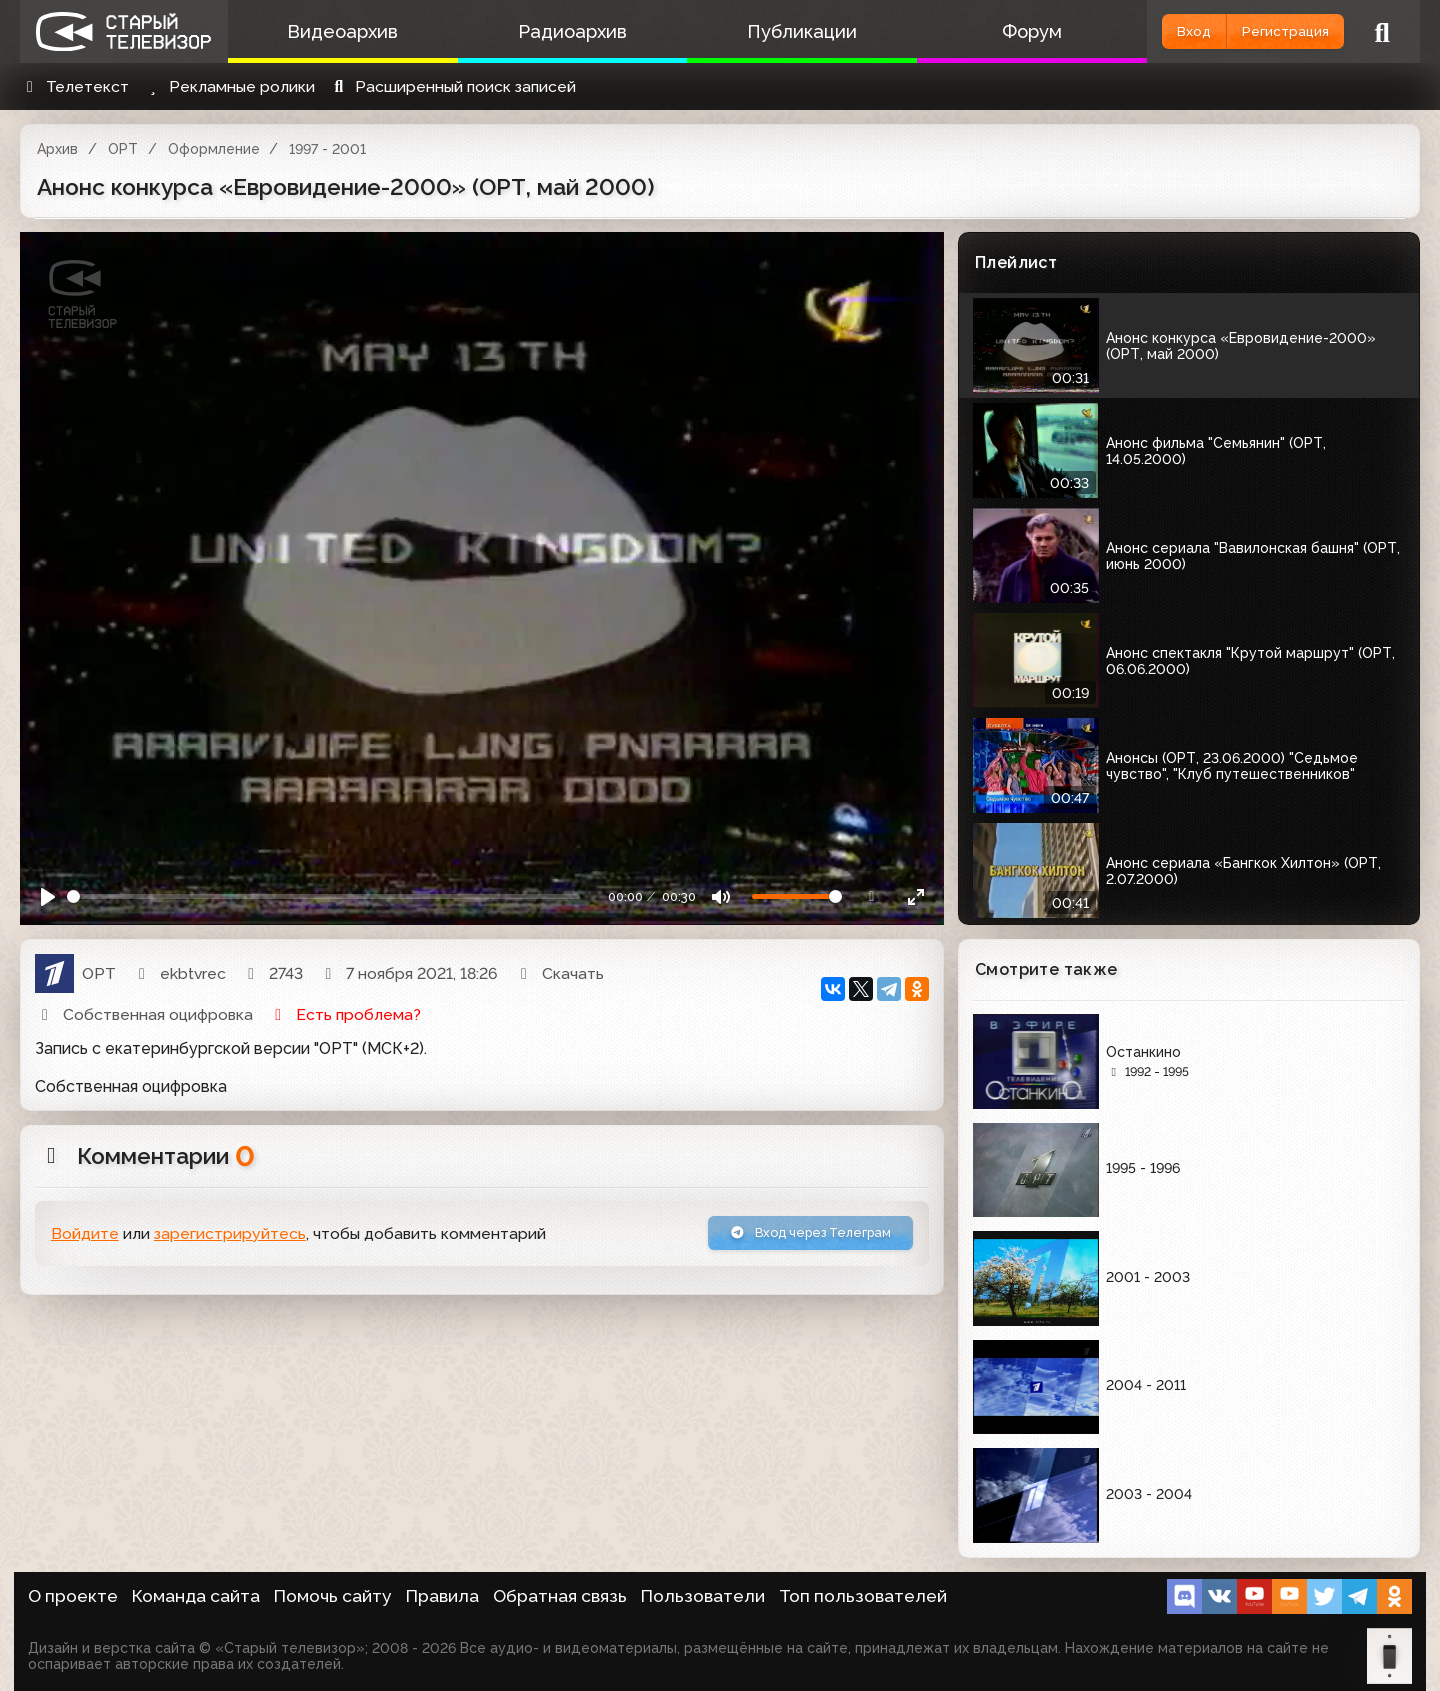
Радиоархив (547, 31)
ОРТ (123, 149)
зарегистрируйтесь (230, 1237)
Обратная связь (560, 1596)
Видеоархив (334, 31)
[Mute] (721, 896)
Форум (973, 31)
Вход (1142, 31)
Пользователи (703, 1596)
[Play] (48, 896)
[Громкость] (797, 896)
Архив (57, 149)
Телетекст (74, 86)
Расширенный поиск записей (452, 86)
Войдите (85, 1237)
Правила (442, 1596)
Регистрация (1267, 31)
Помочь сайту (333, 1596)
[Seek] (324, 896)
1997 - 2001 (327, 149)
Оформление (214, 149)
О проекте (73, 1596)
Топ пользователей (863, 1596)
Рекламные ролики (229, 86)
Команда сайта (196, 1596)
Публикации (760, 31)
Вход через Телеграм (787, 1236)
